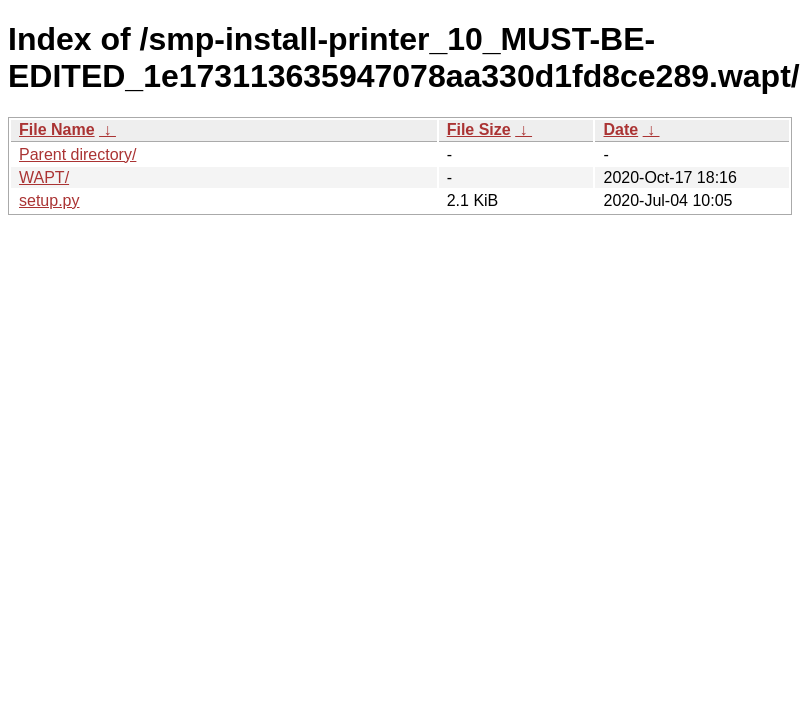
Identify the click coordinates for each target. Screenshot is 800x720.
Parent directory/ (77, 154)
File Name (57, 129)
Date (620, 129)
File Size (479, 129)
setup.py (49, 200)
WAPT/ (44, 177)
